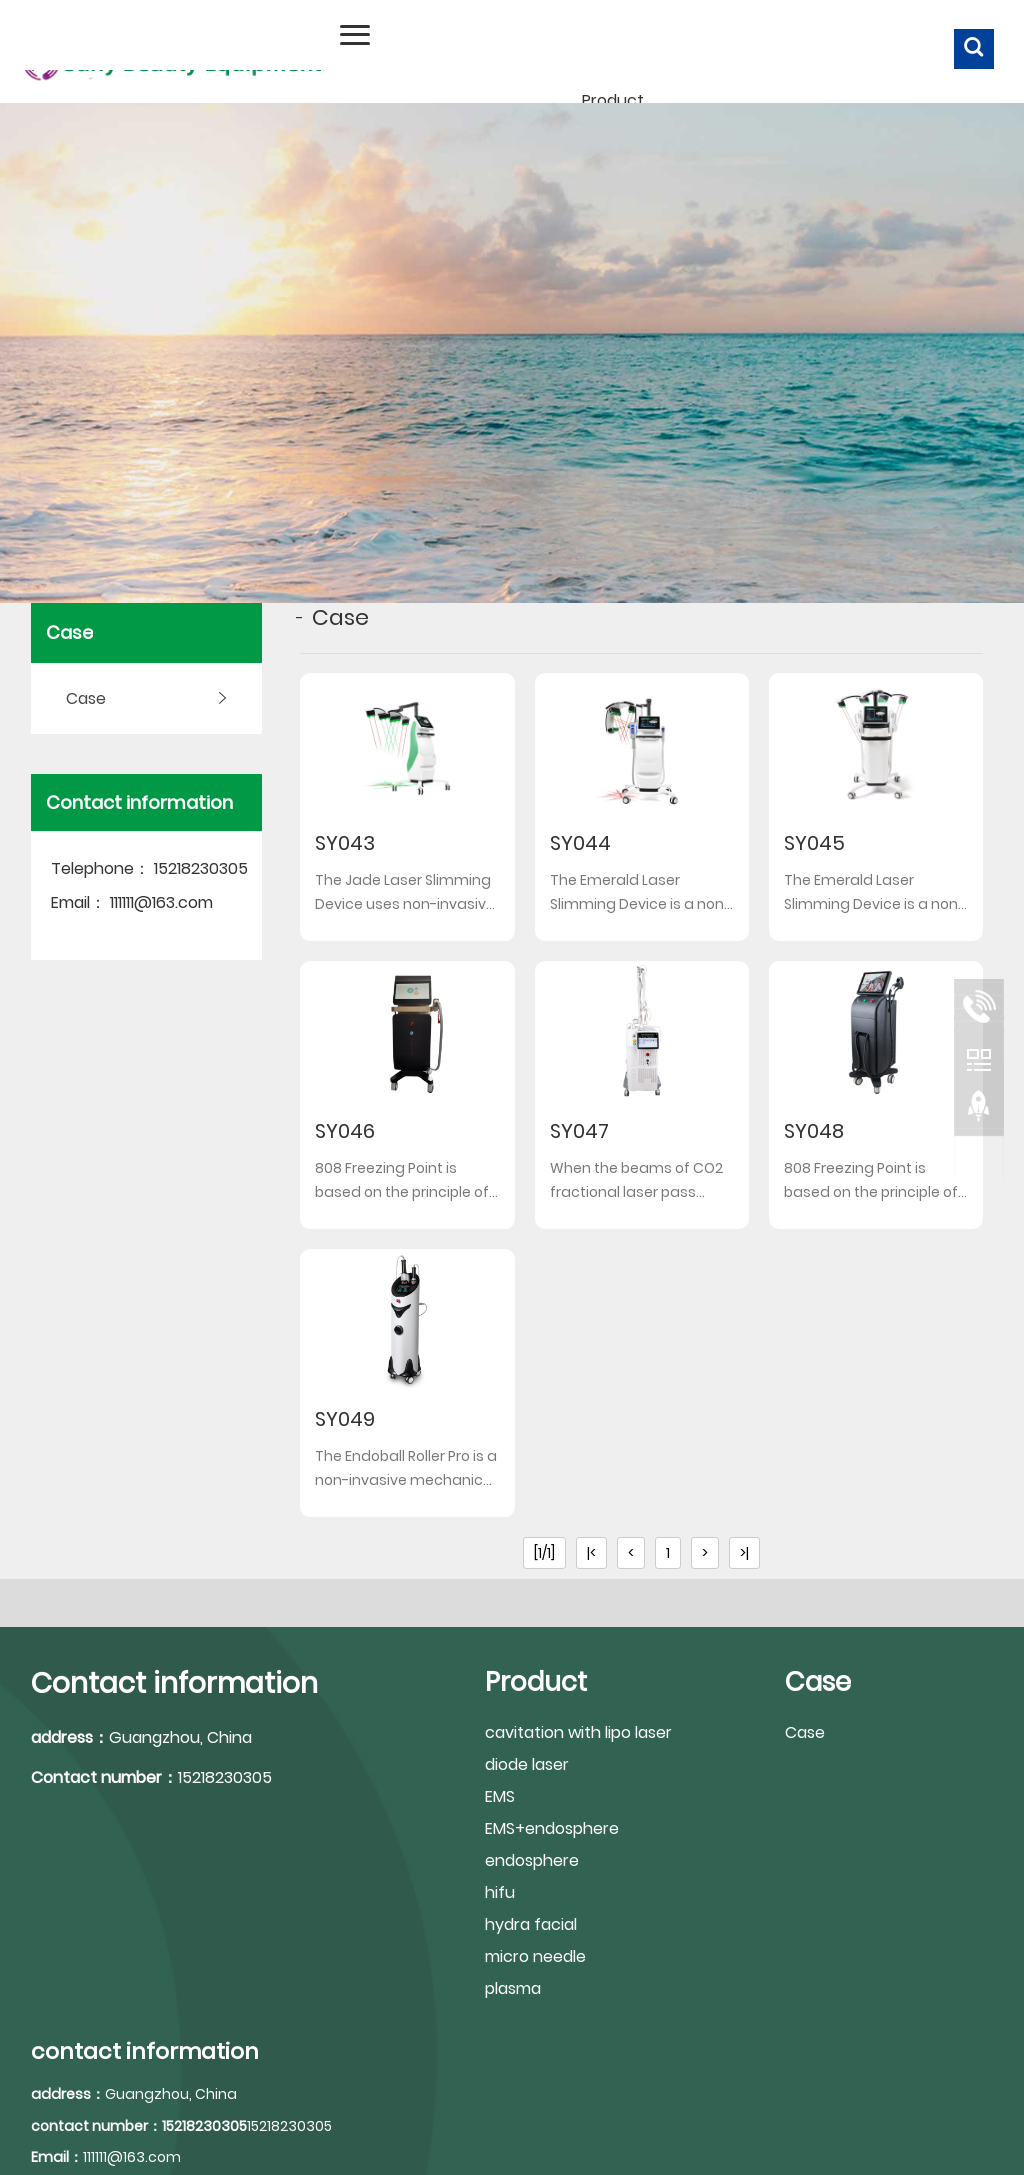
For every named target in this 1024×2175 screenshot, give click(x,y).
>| (744, 1553)
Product (613, 100)
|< (591, 1553)
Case (86, 698)
